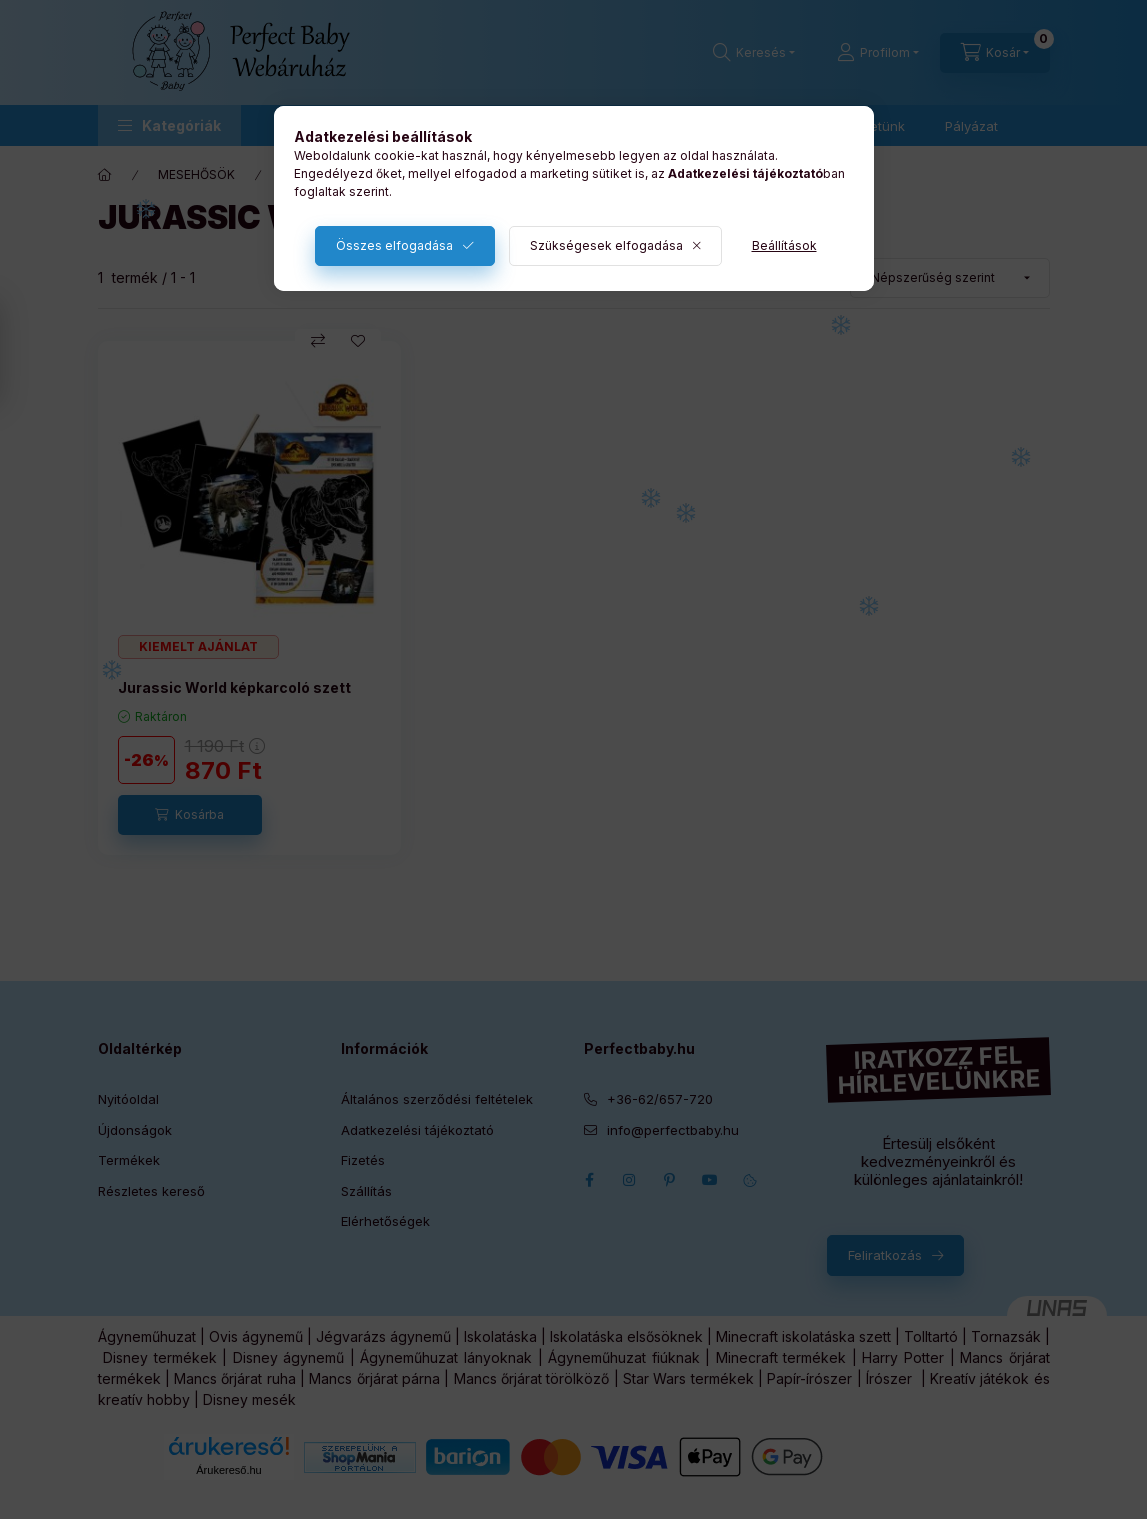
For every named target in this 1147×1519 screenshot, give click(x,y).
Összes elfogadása (394, 245)
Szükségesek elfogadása (606, 245)
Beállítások (784, 245)
